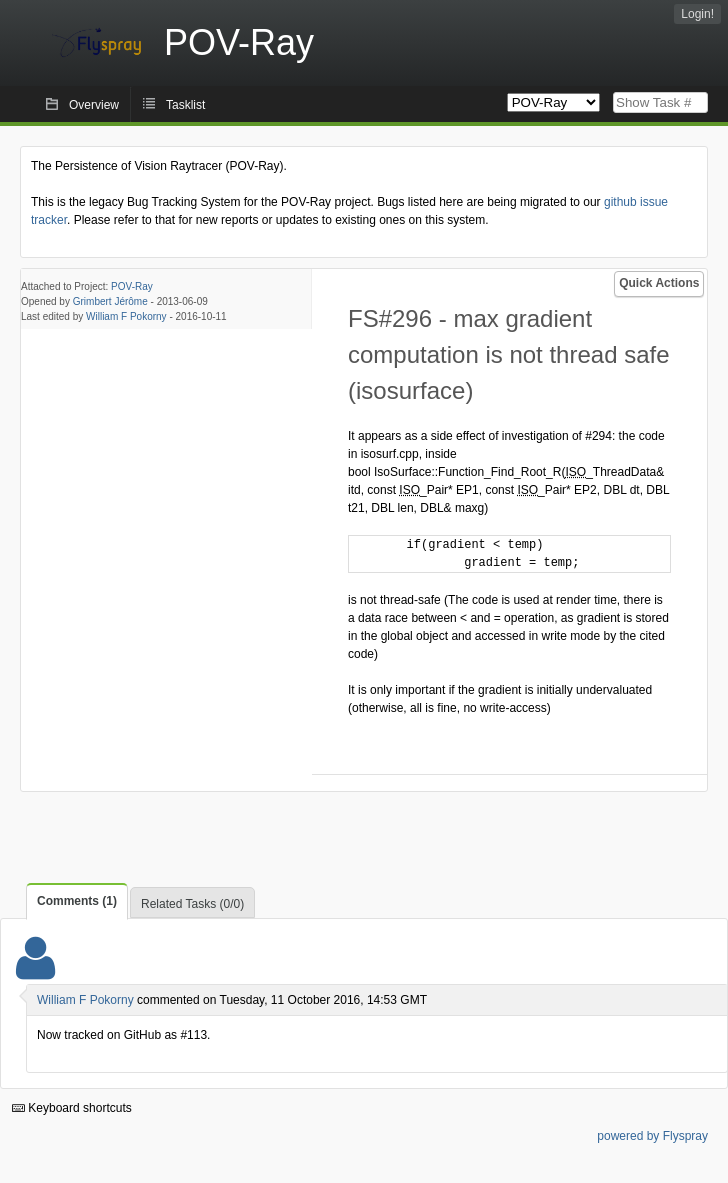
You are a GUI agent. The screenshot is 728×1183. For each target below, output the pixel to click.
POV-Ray (132, 286)
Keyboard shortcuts (72, 1108)
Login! (697, 14)
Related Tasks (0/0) (192, 904)
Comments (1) (77, 901)
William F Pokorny (126, 316)
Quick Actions (659, 283)
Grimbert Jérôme (110, 301)
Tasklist (185, 105)
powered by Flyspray (652, 1136)
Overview (94, 105)
